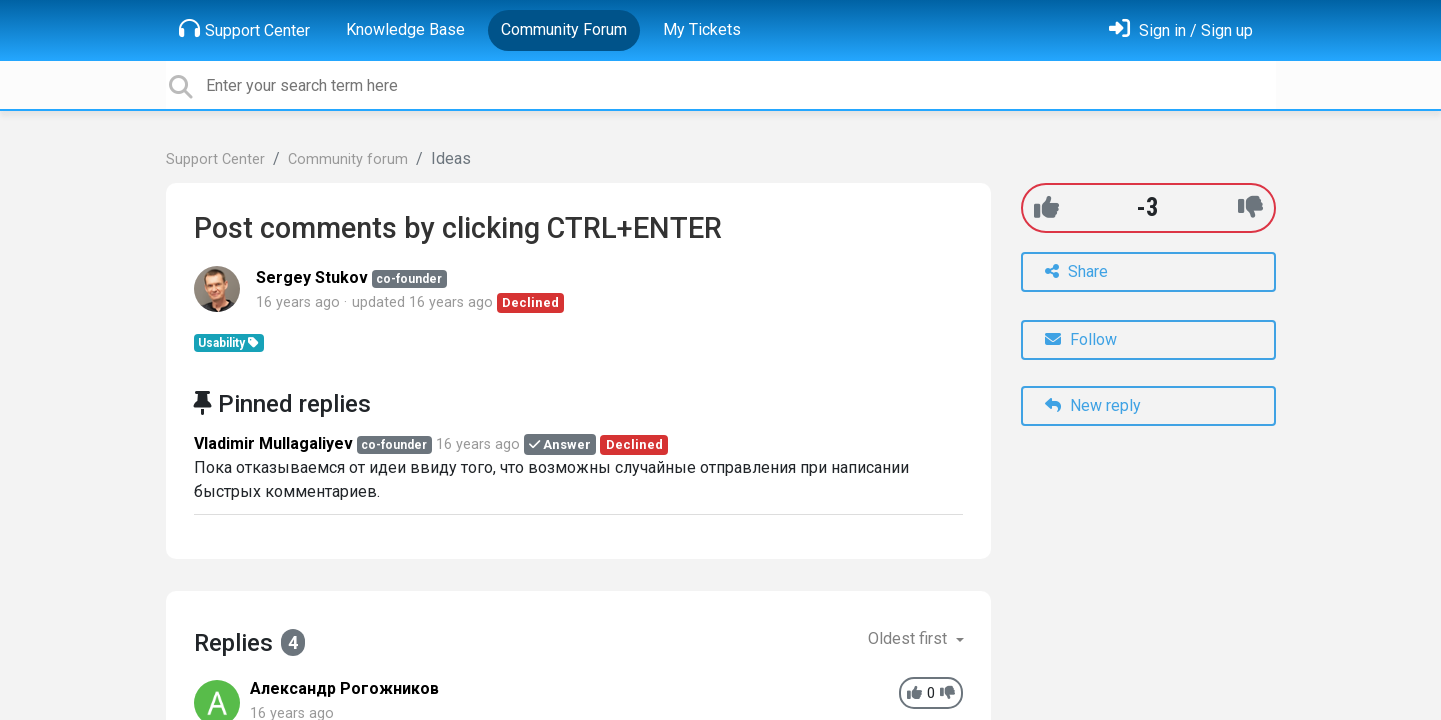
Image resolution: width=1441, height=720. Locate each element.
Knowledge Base (405, 29)
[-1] (1250, 207)
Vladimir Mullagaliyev (273, 443)
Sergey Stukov (312, 277)
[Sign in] (1181, 30)
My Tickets (702, 29)
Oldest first (909, 638)
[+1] (1046, 207)
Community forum (348, 159)
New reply (1093, 405)
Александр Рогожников (344, 688)
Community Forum (564, 29)
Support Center (244, 29)
